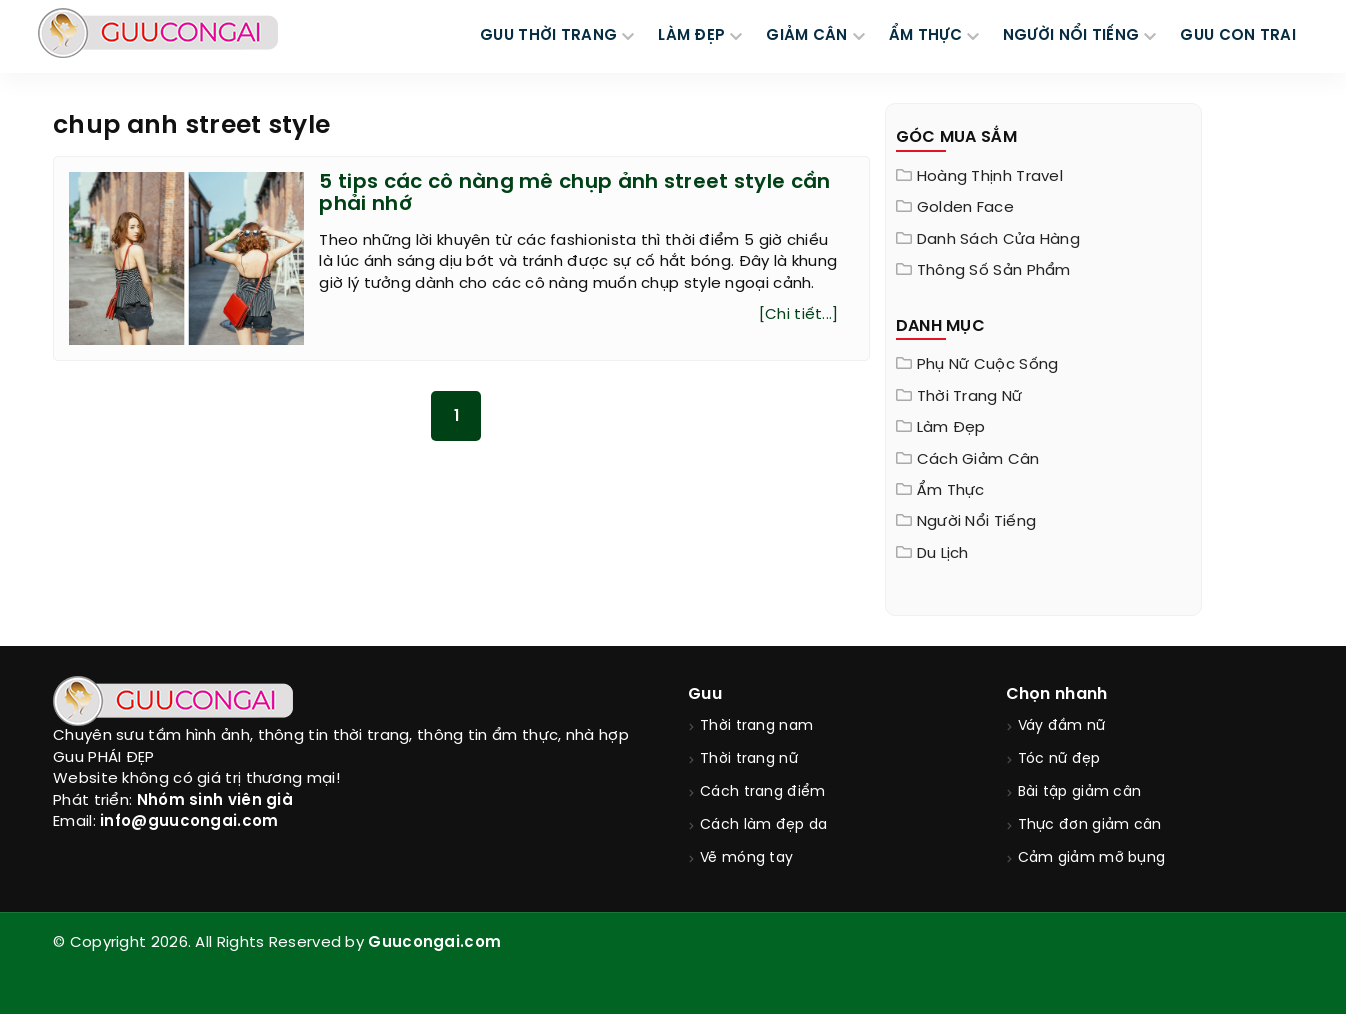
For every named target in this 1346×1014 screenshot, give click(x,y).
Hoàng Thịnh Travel (990, 177)
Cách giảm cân (978, 460)
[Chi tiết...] (799, 315)
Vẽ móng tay (746, 858)
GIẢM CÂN (806, 36)
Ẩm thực (951, 491)
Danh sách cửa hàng (998, 240)
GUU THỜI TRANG (548, 36)
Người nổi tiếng (977, 522)
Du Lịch (943, 554)
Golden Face (965, 208)
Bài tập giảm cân (1080, 792)
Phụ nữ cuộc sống (988, 365)
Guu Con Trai (1238, 36)
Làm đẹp (951, 428)
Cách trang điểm (763, 792)
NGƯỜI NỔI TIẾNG (1071, 36)
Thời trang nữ (970, 397)
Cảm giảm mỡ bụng (1092, 858)
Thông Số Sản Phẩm (994, 271)
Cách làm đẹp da (764, 825)
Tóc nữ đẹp (1059, 759)
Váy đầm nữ (1062, 726)
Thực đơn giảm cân (1090, 825)
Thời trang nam (756, 726)
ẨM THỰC (925, 36)
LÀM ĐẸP (691, 36)
